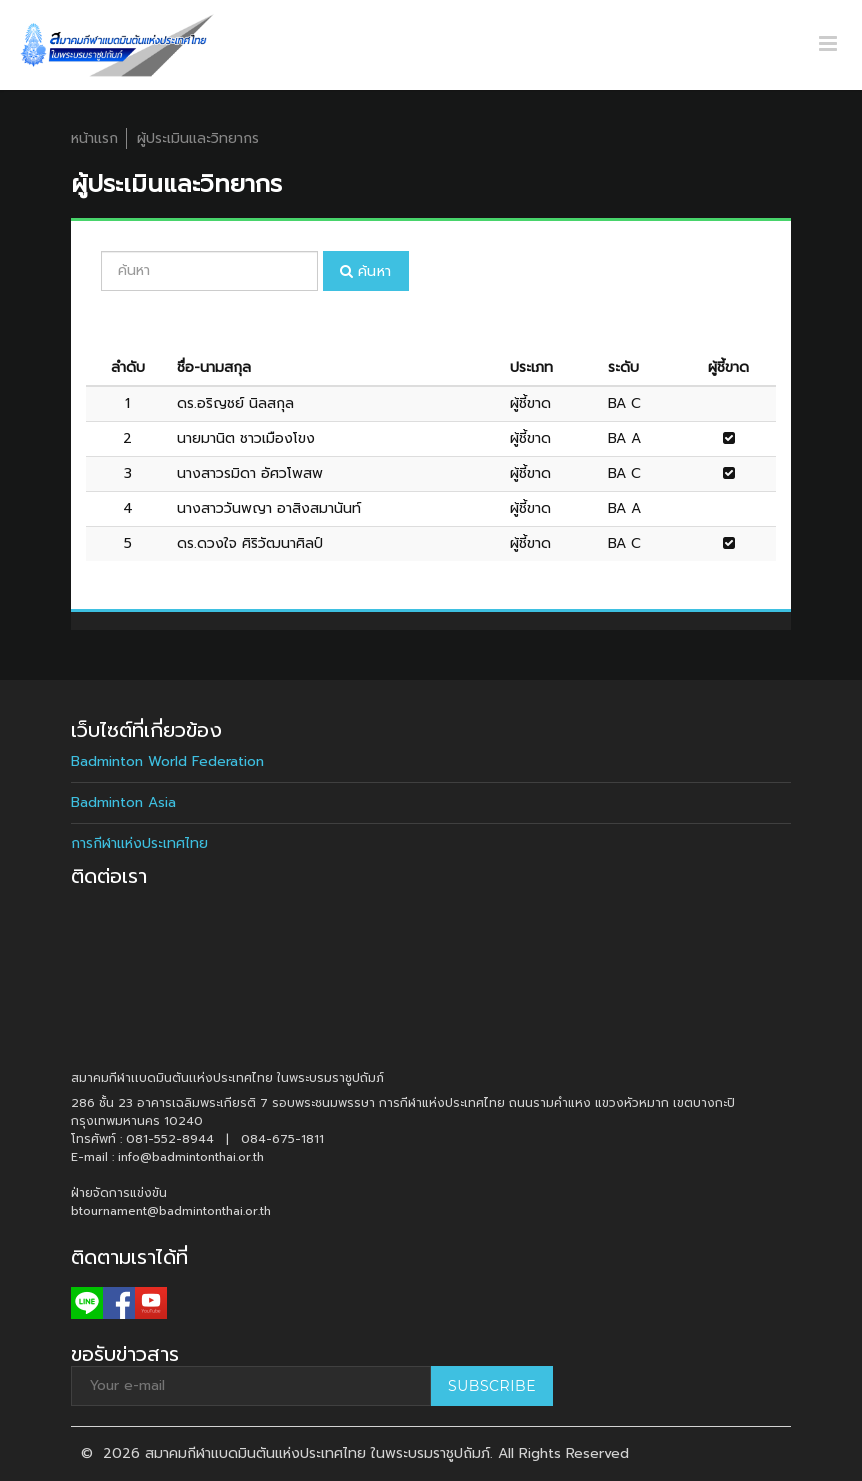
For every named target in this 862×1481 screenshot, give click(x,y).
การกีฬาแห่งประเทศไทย (139, 843)
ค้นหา (366, 271)
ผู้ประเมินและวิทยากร (198, 138)
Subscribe (492, 1386)
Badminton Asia (123, 802)
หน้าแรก (94, 138)
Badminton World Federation (167, 761)
